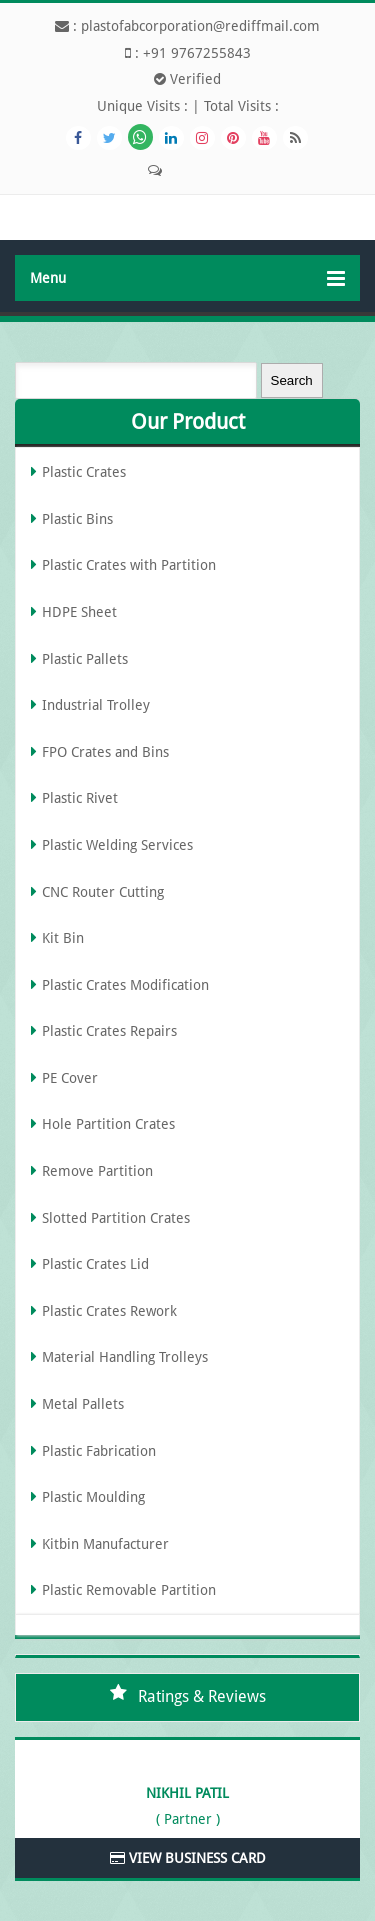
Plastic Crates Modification (125, 985)
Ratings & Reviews (202, 1696)
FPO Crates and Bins (105, 752)
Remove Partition (97, 1171)
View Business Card (188, 1858)
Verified (187, 79)
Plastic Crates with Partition (129, 565)
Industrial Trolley (96, 705)
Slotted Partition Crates (116, 1218)
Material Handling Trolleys (125, 1357)
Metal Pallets (83, 1404)
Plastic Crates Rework (109, 1311)
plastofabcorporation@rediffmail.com (200, 26)
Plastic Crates (84, 472)
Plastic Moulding (93, 1497)
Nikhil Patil (187, 1793)
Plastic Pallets (85, 659)
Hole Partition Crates (108, 1124)
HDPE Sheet (79, 612)
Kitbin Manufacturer (105, 1544)
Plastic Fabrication (99, 1451)
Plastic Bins (77, 519)
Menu (187, 278)
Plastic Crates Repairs (109, 1031)
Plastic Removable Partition (129, 1590)
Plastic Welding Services (117, 845)
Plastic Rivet (80, 798)
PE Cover (70, 1078)
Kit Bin (63, 938)
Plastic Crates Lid (95, 1264)
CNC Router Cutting (103, 892)
